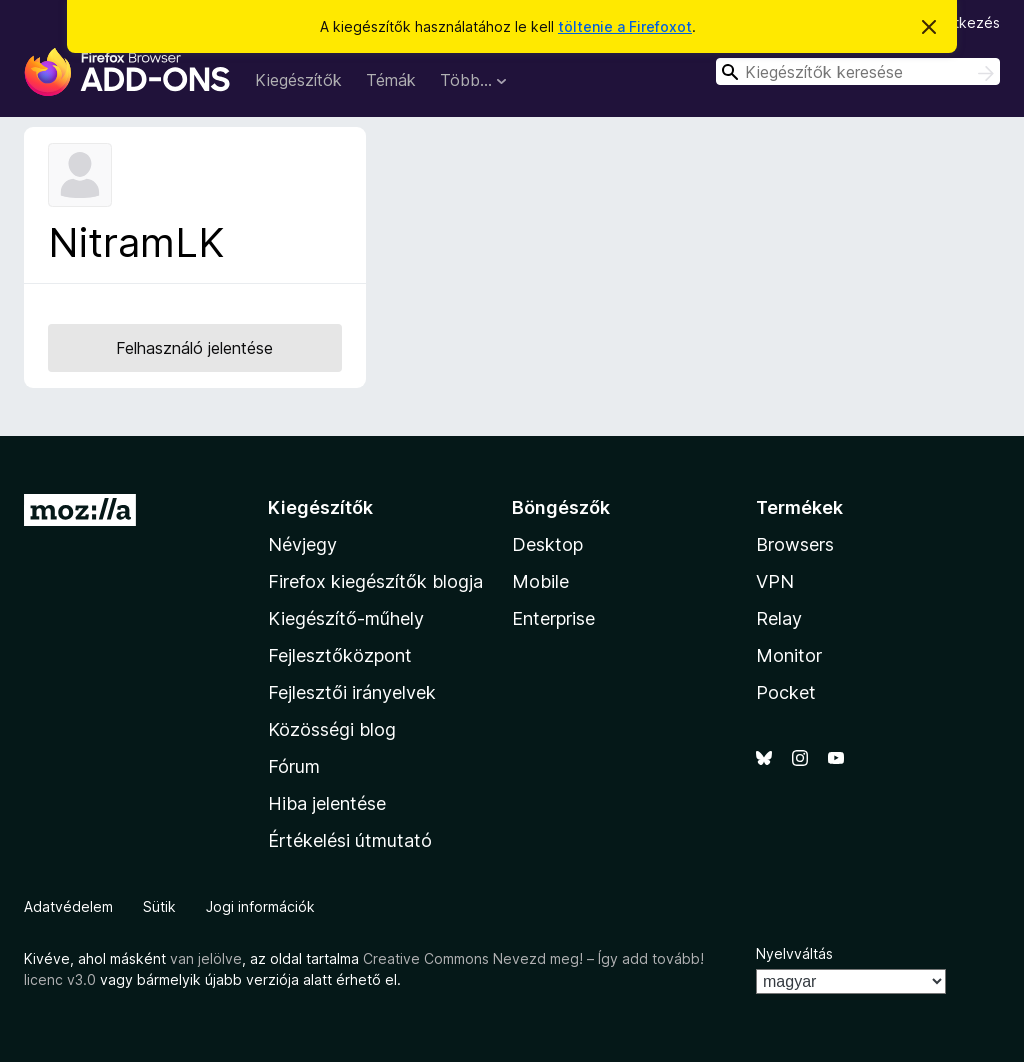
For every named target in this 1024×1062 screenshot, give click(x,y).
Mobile (540, 581)
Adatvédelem (68, 906)
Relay (779, 618)
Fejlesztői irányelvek (352, 692)
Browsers (795, 544)
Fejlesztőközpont (340, 655)
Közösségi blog (332, 729)
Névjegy (302, 544)
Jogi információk (260, 906)
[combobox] (858, 71)
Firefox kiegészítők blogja (375, 581)
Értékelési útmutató (350, 840)
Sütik (159, 906)
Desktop (547, 544)
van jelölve (206, 958)
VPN (775, 581)
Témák (391, 80)
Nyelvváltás (794, 953)
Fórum (294, 766)
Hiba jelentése (327, 803)
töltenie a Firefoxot (625, 26)
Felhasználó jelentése (194, 348)
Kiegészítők (298, 80)
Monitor (789, 655)
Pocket (786, 692)
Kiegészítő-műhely (346, 618)
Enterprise (553, 618)
